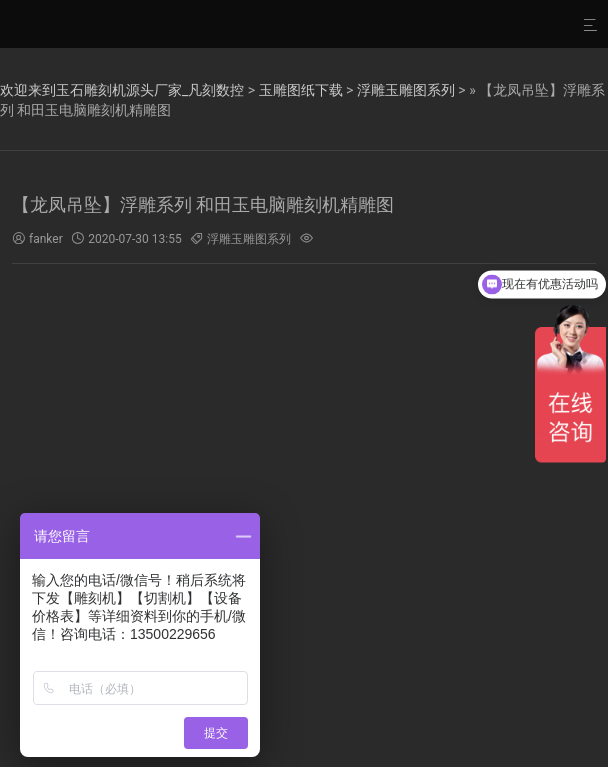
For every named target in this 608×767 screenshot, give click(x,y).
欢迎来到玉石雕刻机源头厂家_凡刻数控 (122, 90)
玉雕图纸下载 (301, 90)
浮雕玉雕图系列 (406, 90)
